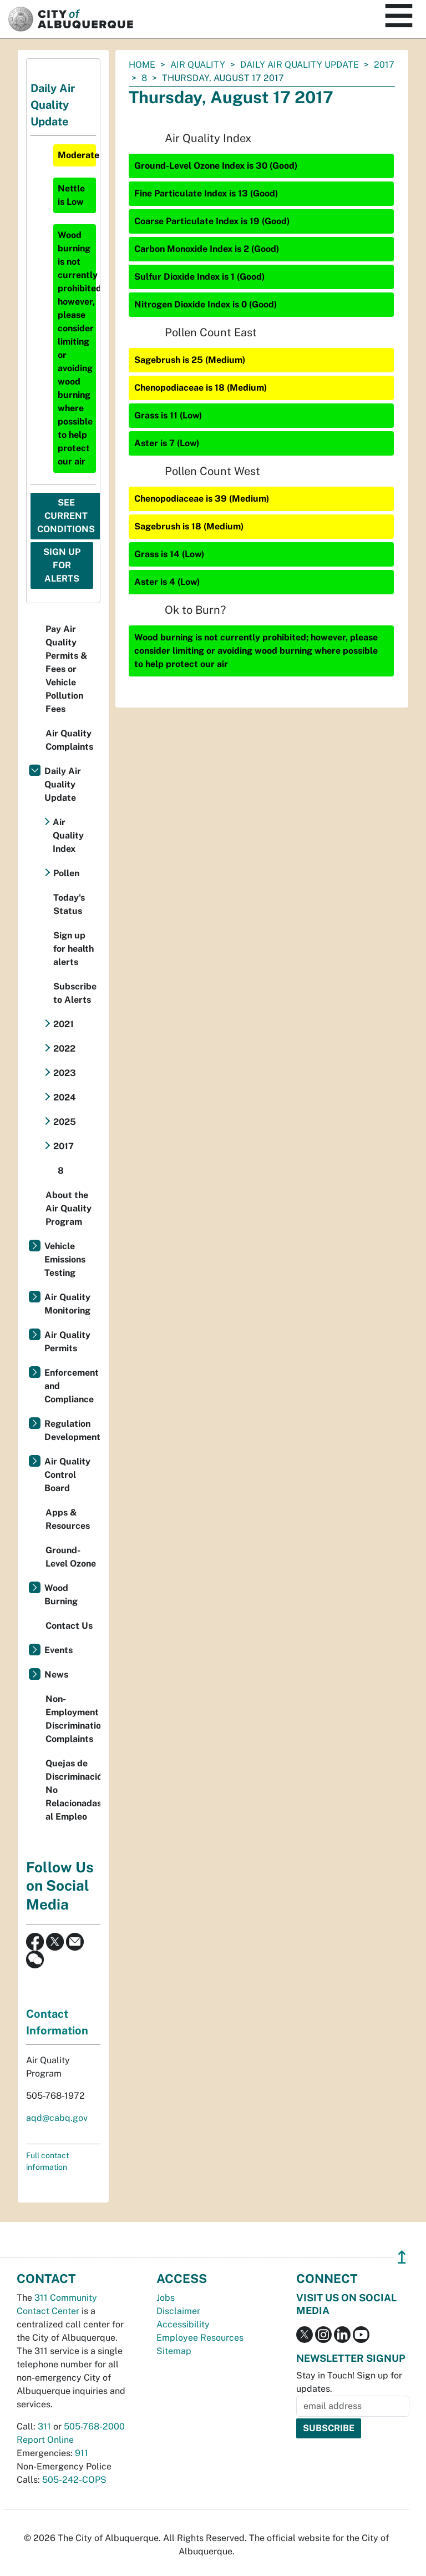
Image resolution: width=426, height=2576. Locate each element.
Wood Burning (61, 1595)
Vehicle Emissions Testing (64, 1259)
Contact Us (69, 1625)
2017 (384, 64)
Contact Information (57, 2022)
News (56, 1674)
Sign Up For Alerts (61, 565)
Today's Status (69, 904)
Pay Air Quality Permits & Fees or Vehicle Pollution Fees (66, 669)
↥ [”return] (401, 2257)
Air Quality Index (68, 835)
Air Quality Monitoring (67, 1304)
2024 (64, 1097)
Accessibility (183, 2324)
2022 (64, 1048)
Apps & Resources (67, 1519)
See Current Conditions (66, 515)
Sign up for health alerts (73, 948)
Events (58, 1650)
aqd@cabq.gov (57, 2118)
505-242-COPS (74, 2479)
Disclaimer (178, 2311)
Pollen (66, 873)
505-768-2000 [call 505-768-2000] (94, 2426)
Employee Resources (200, 2337)
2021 (63, 1024)
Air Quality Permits (67, 1341)
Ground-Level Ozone (70, 1557)
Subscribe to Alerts (75, 993)
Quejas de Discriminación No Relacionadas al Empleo (72, 1790)
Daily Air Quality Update (299, 64)
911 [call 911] (81, 2453)
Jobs (165, 2297)
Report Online (45, 2439)
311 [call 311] (44, 2426)
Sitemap (173, 2351)
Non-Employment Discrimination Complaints (72, 1719)
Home (142, 64)
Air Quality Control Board (67, 1474)
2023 (64, 1073)
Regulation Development (72, 1430)
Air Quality (197, 64)
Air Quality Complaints (69, 740)
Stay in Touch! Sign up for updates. (349, 2382)
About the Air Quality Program (68, 1208)
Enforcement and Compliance (71, 1386)
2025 (64, 1122)
